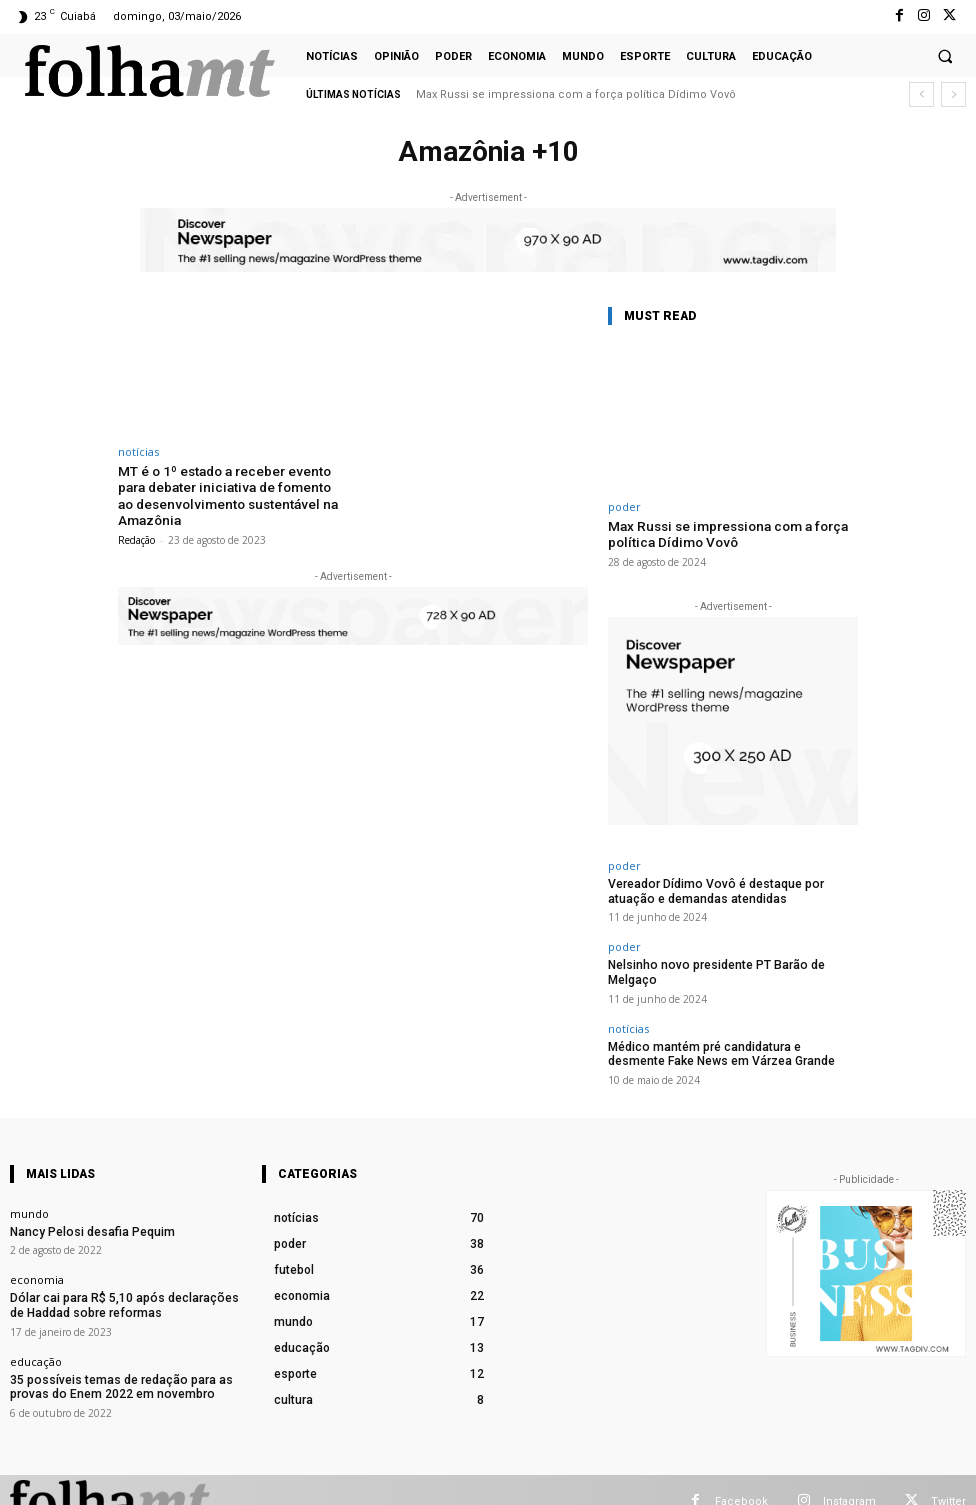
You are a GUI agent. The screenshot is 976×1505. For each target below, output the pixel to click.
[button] (945, 56)
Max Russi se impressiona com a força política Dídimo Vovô (576, 94)
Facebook (741, 1477)
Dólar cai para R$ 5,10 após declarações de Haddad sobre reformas (122, 1279)
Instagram (849, 1477)
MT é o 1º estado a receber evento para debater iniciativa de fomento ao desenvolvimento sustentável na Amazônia (229, 494)
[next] (953, 94)
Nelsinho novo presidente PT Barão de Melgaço (732, 960)
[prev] (921, 94)
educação (36, 1333)
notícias (138, 451)
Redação (136, 536)
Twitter (948, 1477)
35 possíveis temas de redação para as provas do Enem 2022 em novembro (109, 1358)
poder (624, 506)
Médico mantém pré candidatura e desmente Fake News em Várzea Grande (722, 1032)
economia (37, 1254)
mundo (29, 1189)
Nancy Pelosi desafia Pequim (85, 1207)
